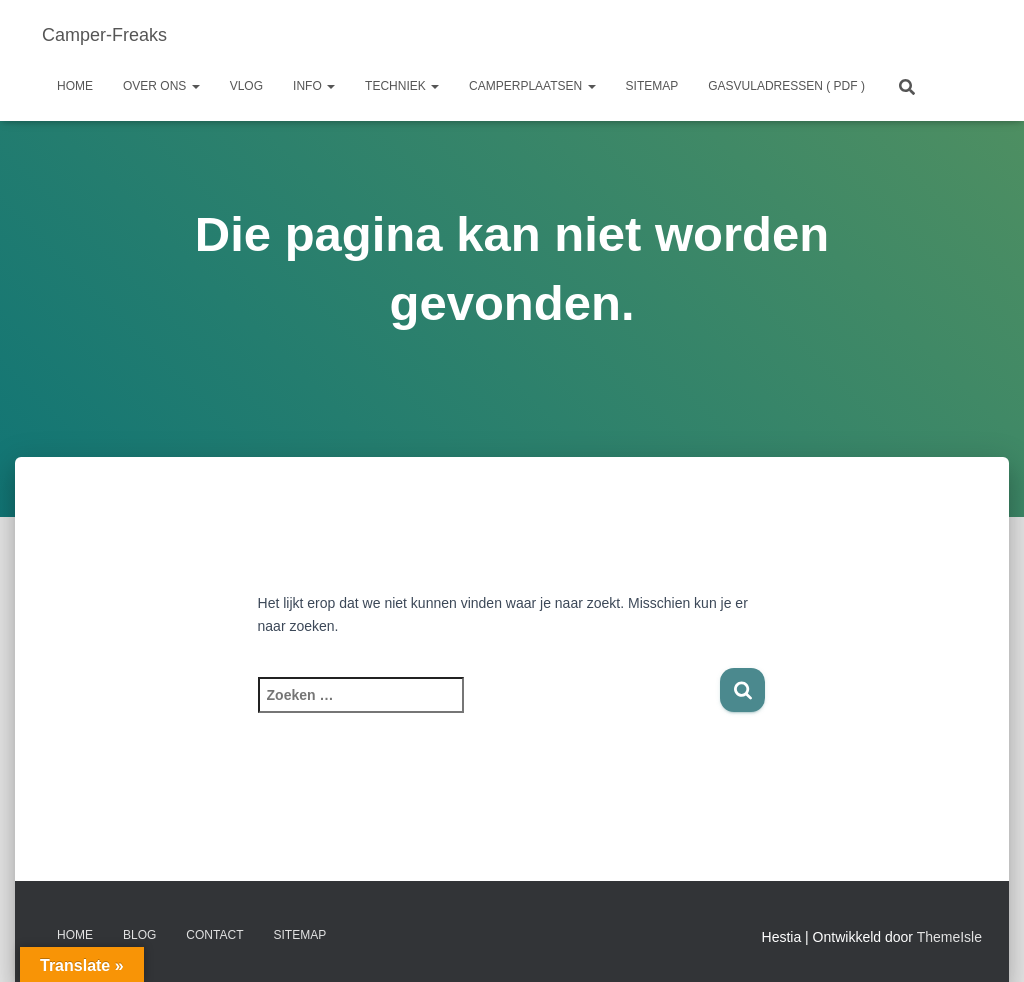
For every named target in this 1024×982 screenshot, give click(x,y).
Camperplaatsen (532, 86)
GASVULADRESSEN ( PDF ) (786, 86)
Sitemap (652, 86)
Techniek (402, 86)
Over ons (161, 86)
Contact (214, 935)
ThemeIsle (949, 937)
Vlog (246, 86)
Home (75, 86)
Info (314, 86)
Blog (139, 935)
